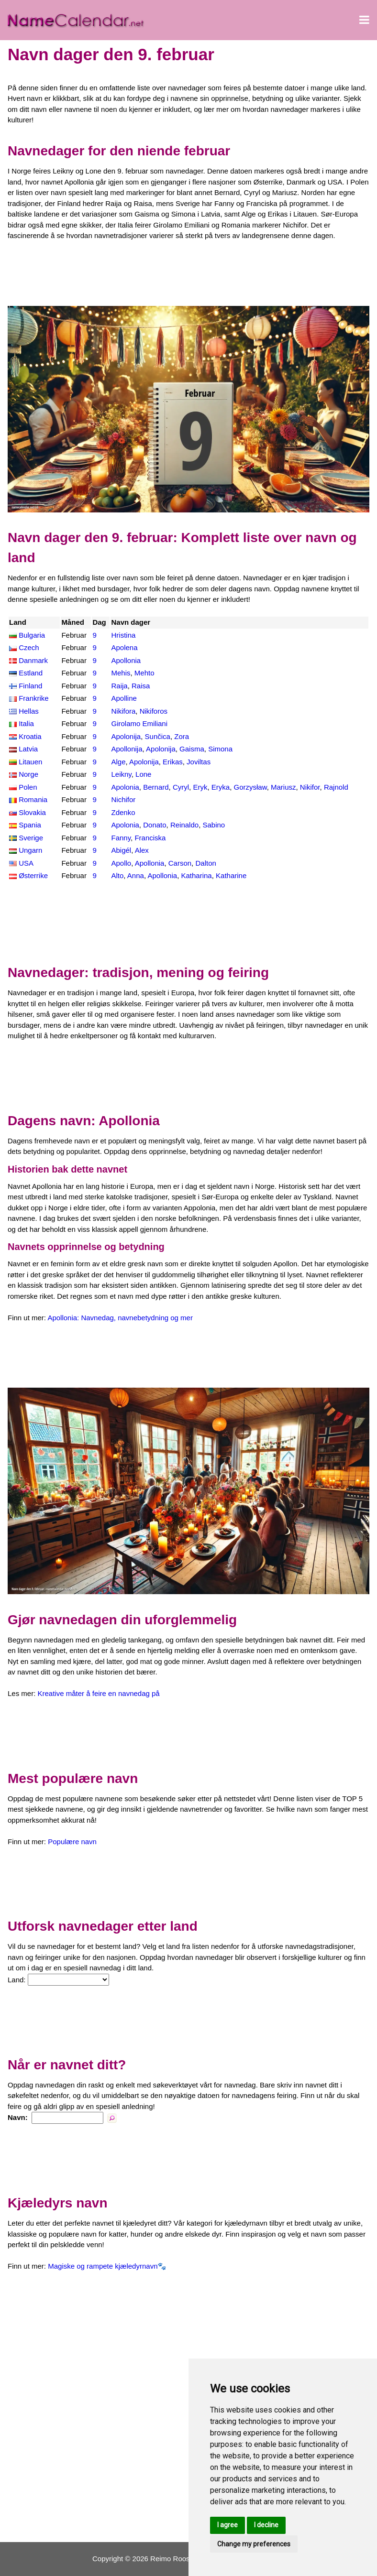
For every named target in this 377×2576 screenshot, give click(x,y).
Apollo (121, 863)
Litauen (30, 762)
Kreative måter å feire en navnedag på (99, 1693)
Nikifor (310, 787)
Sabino (213, 825)
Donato (154, 825)
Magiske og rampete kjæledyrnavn (102, 2266)
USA (26, 863)
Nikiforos (153, 711)
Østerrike (33, 875)
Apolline (123, 698)
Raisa (141, 686)
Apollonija (126, 749)
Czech (29, 647)
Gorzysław (249, 787)
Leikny (121, 774)
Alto (117, 875)
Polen (28, 787)
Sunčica (157, 736)
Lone (143, 774)
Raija (119, 686)
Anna (135, 875)
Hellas (29, 711)
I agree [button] (227, 2525)
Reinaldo (184, 825)
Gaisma (191, 749)
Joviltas (199, 762)
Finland (30, 686)
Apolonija (126, 736)
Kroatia (30, 736)
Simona (220, 749)
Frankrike (34, 698)
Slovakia (32, 812)
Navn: (18, 2117)
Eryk (200, 787)
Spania (30, 825)
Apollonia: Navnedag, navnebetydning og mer (120, 1318)
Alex (142, 850)
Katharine (231, 875)
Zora (181, 736)
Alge (118, 762)
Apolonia (125, 787)
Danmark (33, 660)
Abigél (121, 850)
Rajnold (336, 787)
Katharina (196, 875)
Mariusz (283, 787)
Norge (28, 774)
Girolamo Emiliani (139, 723)
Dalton (205, 863)
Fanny (121, 838)
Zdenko (123, 812)
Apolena (124, 647)
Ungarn (30, 850)
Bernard (155, 787)
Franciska (150, 838)
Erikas (173, 762)
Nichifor (123, 799)
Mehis (120, 673)
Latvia (28, 749)
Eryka (220, 787)
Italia (26, 723)
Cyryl (181, 787)
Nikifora (123, 711)
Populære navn (72, 1841)
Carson (179, 863)
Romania (33, 799)
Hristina (123, 635)
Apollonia (126, 660)
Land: (17, 1980)
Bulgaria (32, 635)
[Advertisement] (188, 273)
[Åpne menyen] (364, 20)
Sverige (31, 838)
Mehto (144, 673)
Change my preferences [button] (253, 2544)
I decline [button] (266, 2525)
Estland (31, 673)
